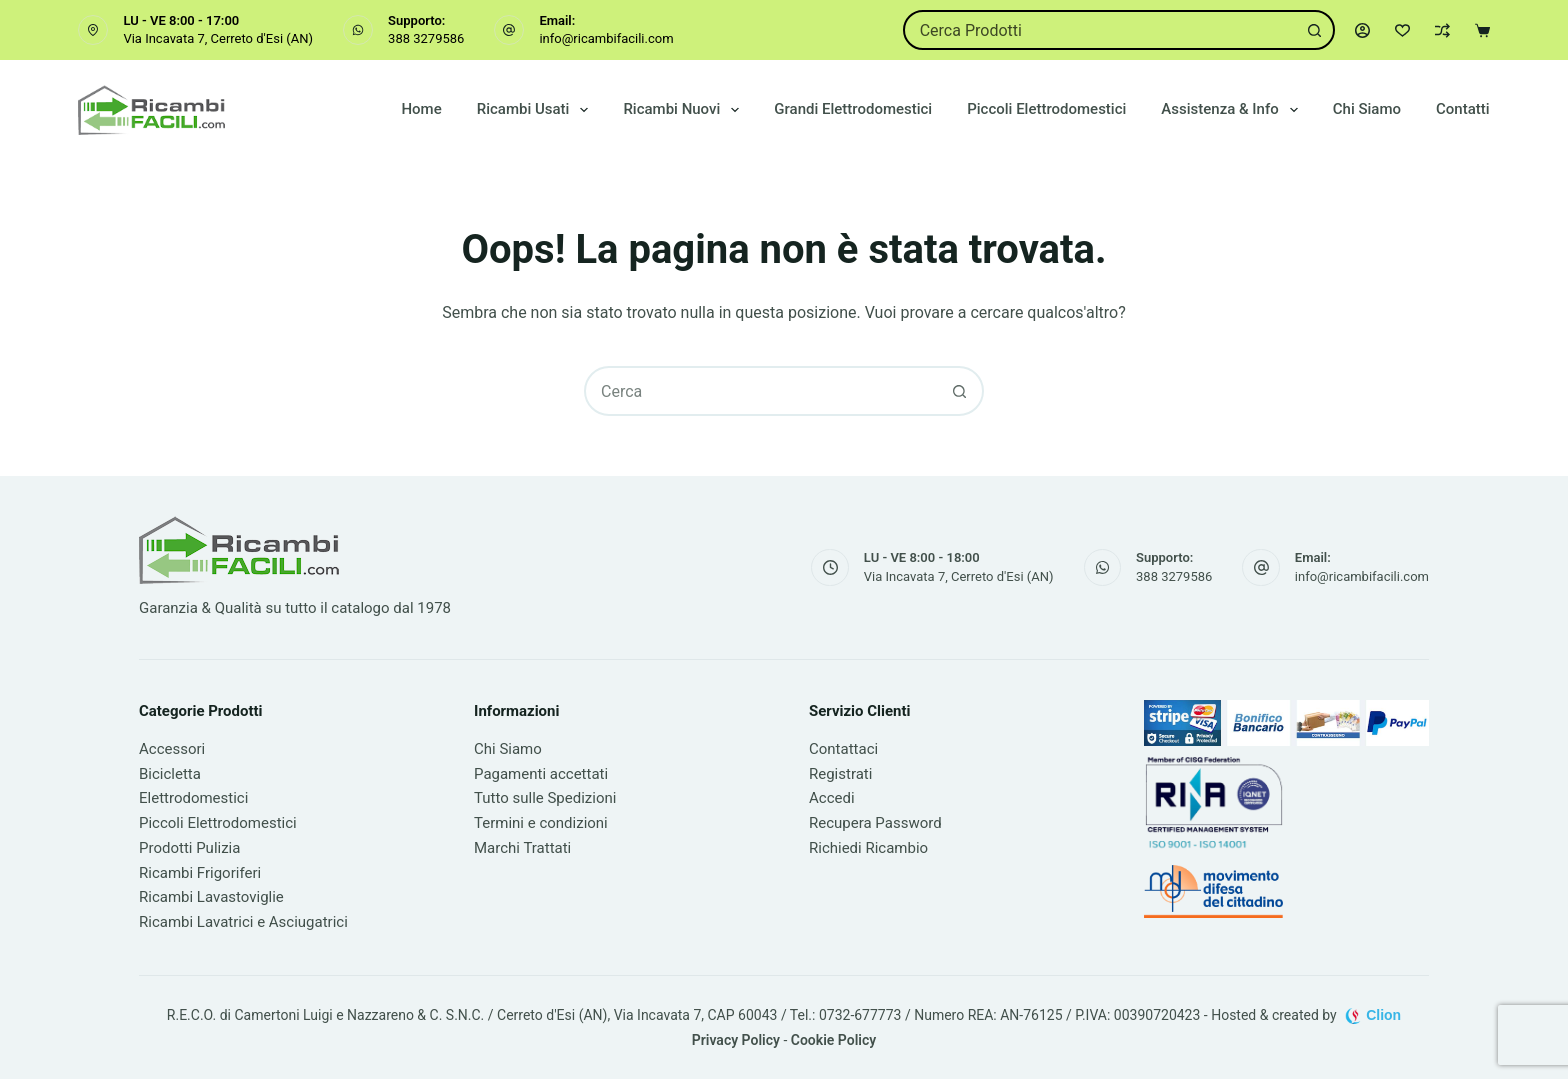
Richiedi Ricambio (868, 848)
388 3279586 (426, 38)
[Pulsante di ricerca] (1315, 30)
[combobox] (1101, 30)
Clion (1383, 1015)
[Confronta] (1442, 30)
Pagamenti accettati (541, 774)
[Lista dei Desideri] (1402, 30)
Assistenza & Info (1233, 110)
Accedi (832, 798)
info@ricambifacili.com (606, 38)
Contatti (1463, 109)
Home (421, 109)
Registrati (840, 774)
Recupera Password (875, 823)
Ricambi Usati (537, 110)
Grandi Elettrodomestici (853, 109)
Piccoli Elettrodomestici (1046, 109)
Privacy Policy (736, 1040)
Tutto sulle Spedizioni (545, 798)
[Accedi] (1362, 30)
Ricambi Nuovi (685, 110)
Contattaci (843, 749)
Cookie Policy (833, 1040)
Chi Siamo (1367, 109)
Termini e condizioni (541, 823)
